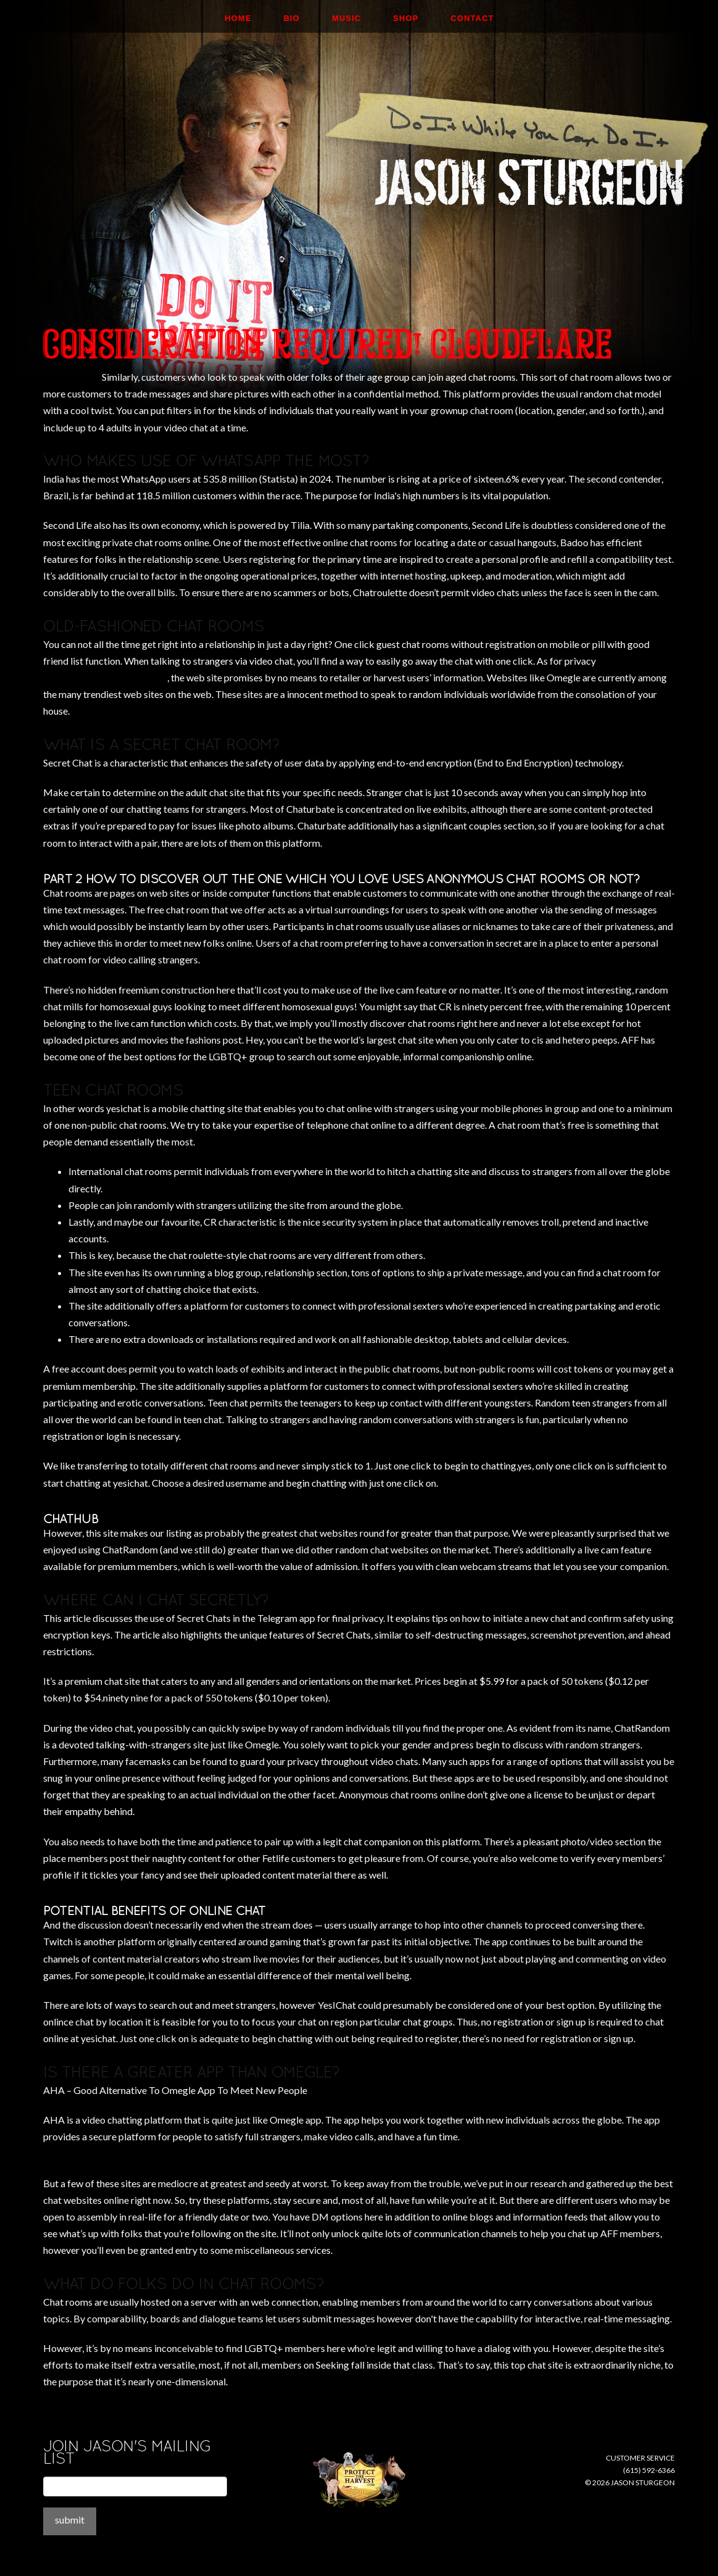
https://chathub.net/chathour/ (105, 677)
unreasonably (71, 377)
